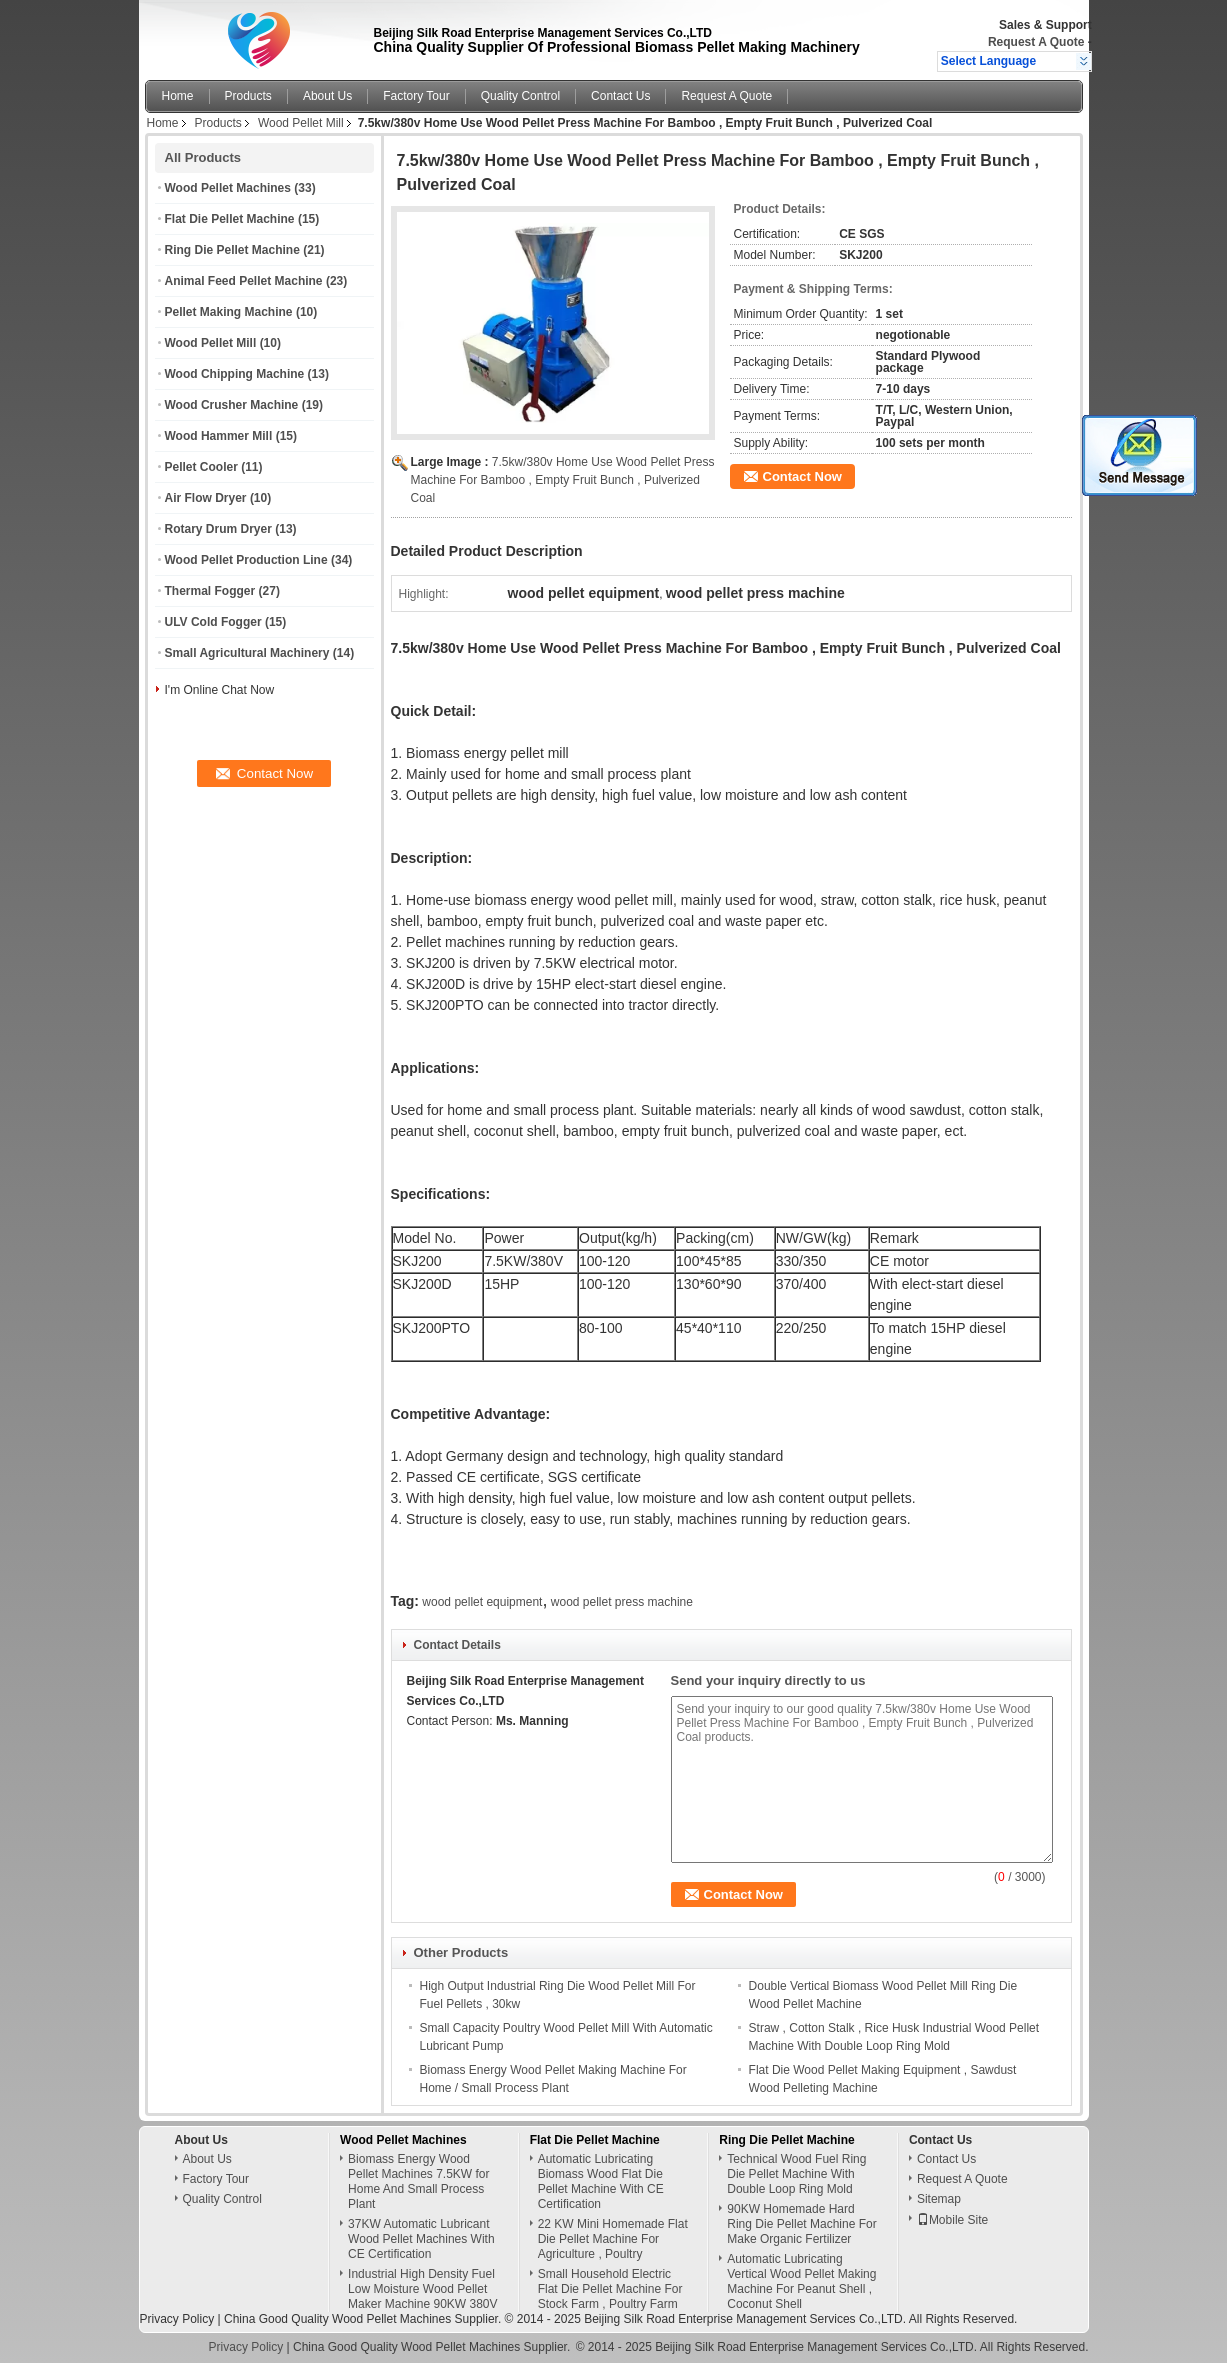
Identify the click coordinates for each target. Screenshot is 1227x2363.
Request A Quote (1036, 42)
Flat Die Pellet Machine (230, 219)
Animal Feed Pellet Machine (244, 281)
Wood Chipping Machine (235, 374)
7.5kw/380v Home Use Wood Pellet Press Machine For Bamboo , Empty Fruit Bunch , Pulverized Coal (563, 480)
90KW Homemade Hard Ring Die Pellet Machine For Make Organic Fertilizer (801, 2224)
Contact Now (802, 476)
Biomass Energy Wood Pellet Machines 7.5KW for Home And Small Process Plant (418, 2181)
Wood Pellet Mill (301, 123)
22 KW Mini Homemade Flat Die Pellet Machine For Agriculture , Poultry (613, 2239)
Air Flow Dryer (206, 498)
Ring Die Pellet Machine (232, 250)
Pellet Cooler (201, 467)
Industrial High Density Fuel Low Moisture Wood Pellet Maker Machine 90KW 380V (422, 2289)
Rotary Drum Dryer (218, 529)
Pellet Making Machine (229, 312)
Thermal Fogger (210, 591)
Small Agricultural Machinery (247, 653)
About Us (327, 96)
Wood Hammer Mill (219, 436)
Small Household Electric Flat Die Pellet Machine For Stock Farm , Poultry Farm (610, 2289)
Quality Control (520, 96)
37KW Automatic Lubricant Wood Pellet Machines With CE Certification (421, 2239)
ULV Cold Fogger (213, 622)
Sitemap (939, 2199)
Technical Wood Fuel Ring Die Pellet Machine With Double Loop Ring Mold (796, 2174)
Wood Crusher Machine (232, 405)
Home (178, 96)
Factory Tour (416, 96)
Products (248, 96)
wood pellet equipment (482, 1602)
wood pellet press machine (622, 1602)
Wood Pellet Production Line (246, 560)
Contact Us (620, 96)
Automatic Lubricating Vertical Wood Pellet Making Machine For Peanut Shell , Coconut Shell (801, 2281)
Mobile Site (952, 2220)
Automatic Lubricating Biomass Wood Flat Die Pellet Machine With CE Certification (601, 2181)
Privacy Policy (177, 2319)
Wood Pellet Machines (228, 188)
